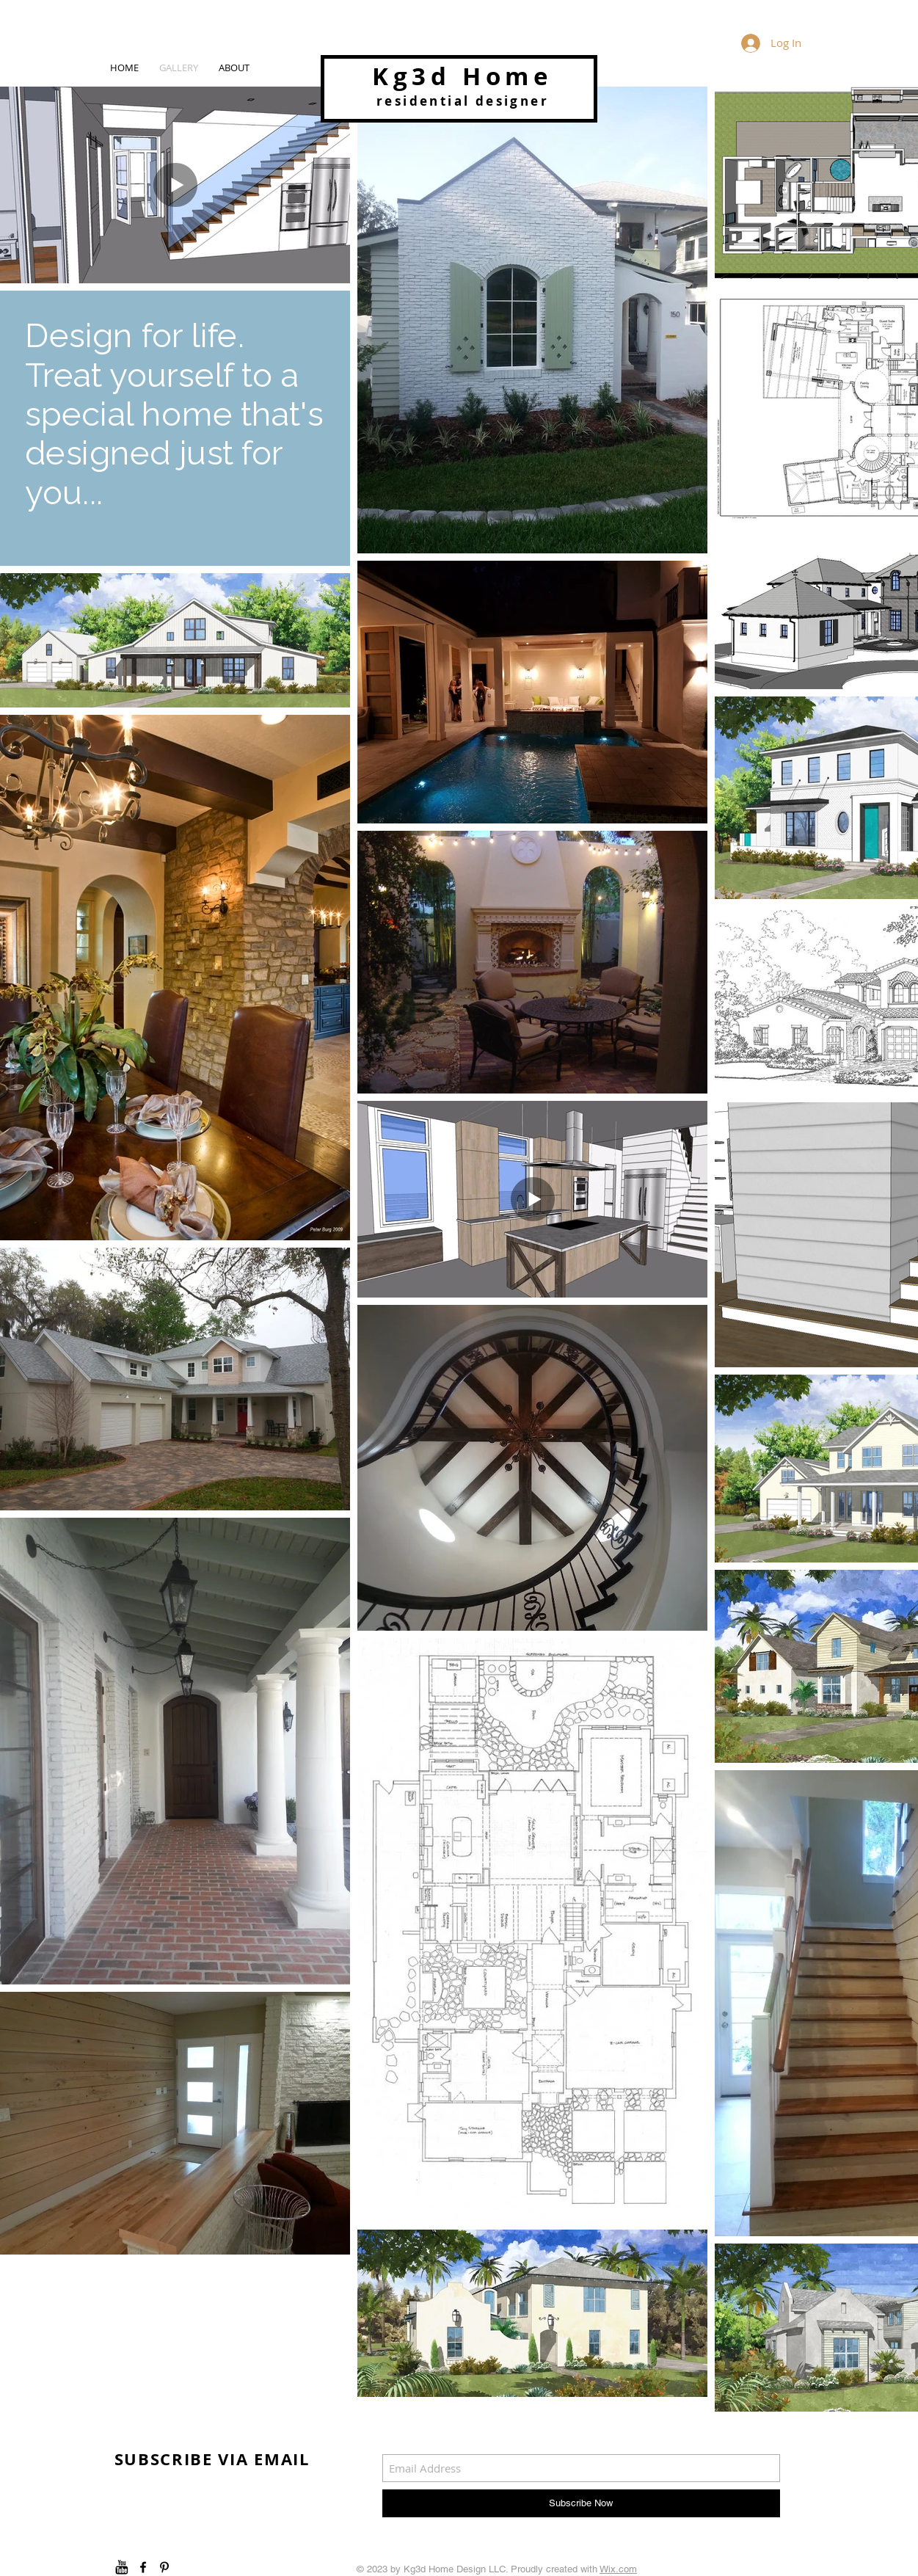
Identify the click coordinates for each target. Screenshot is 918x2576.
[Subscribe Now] (581, 2503)
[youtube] (121, 2567)
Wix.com (618, 2569)
